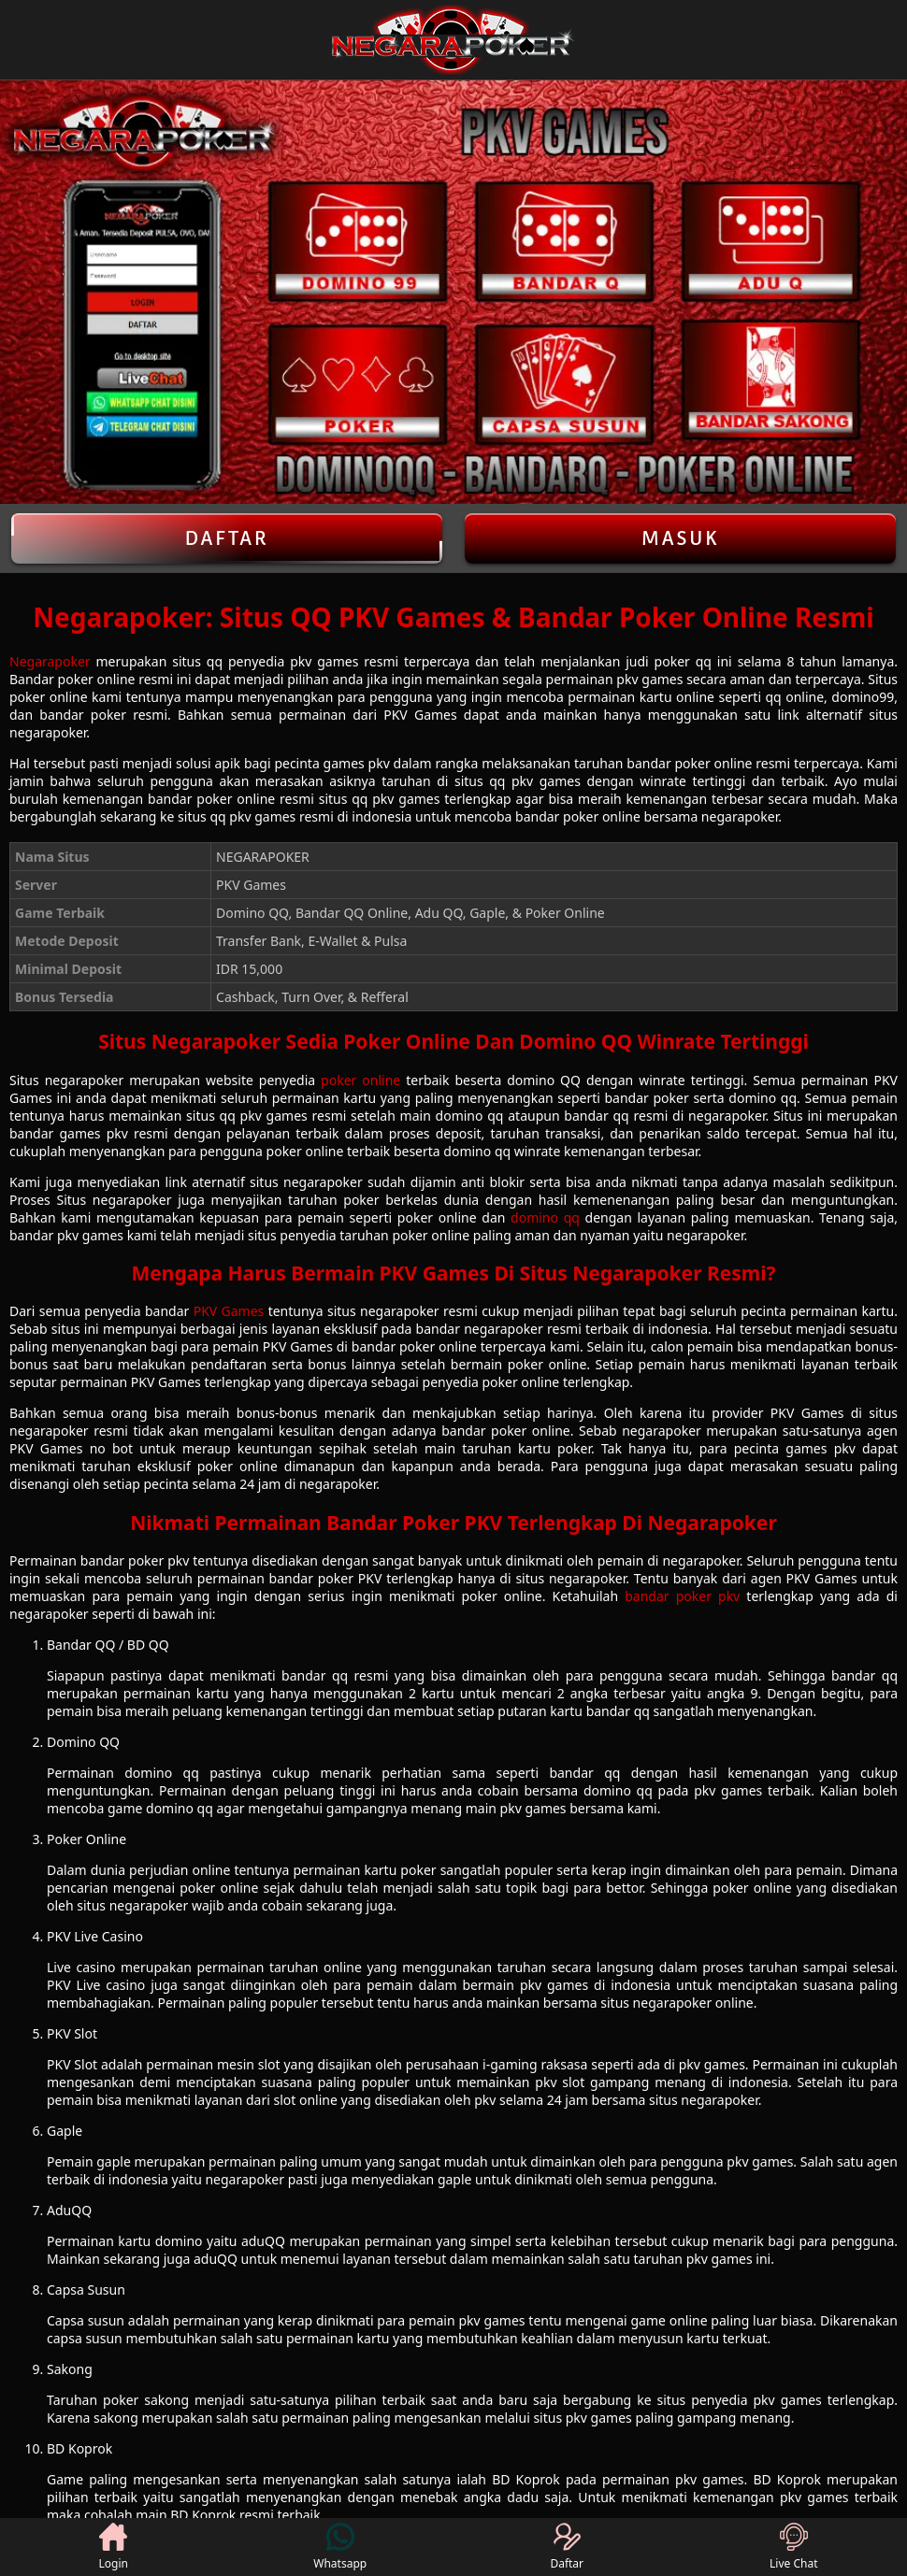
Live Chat (793, 2547)
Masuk (680, 538)
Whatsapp (340, 2547)
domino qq (545, 1217)
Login (113, 2547)
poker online (360, 1080)
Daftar (226, 538)
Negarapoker (50, 661)
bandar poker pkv (682, 1596)
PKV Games (229, 1311)
